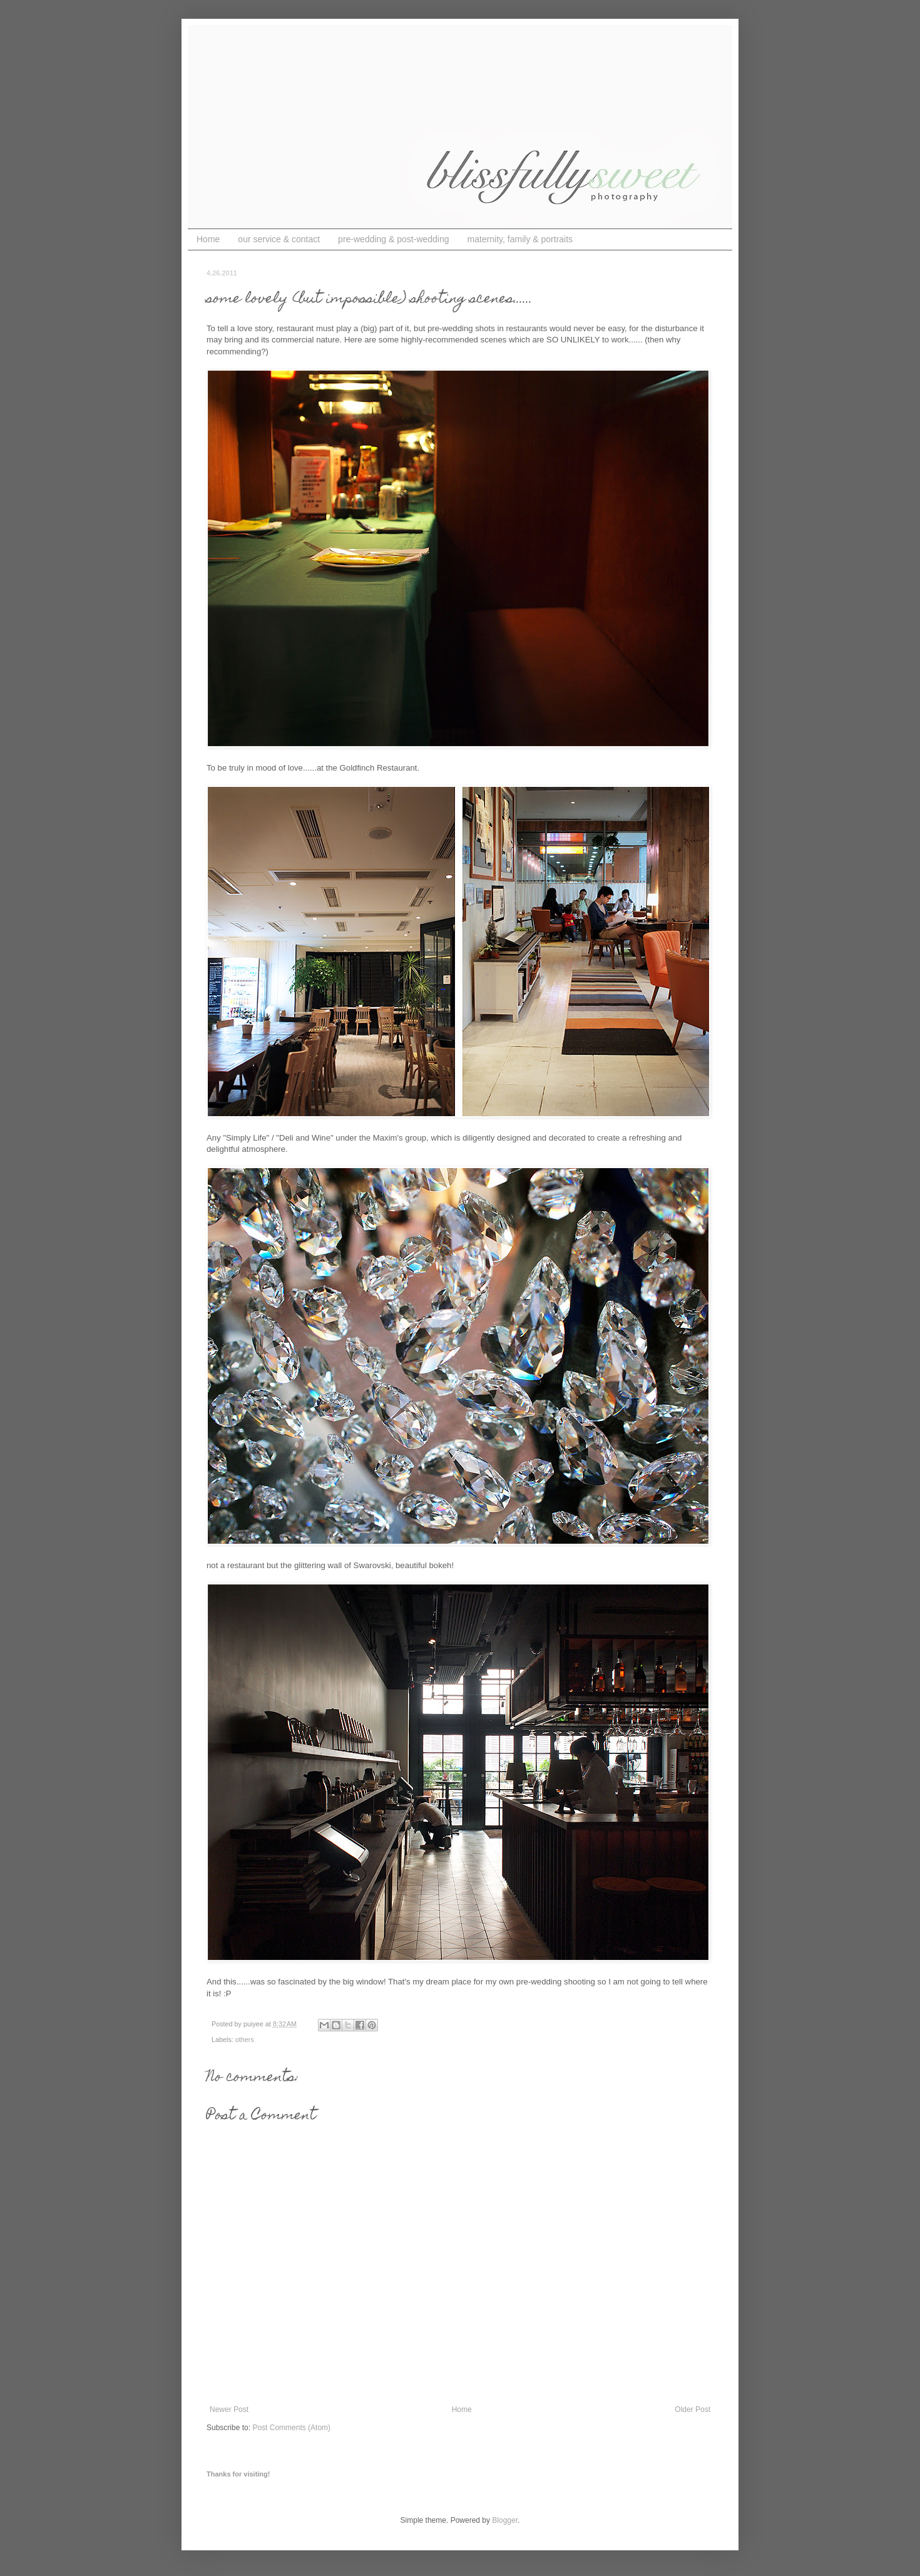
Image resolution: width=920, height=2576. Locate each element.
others (244, 2039)
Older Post (692, 2409)
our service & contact (279, 239)
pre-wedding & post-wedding (393, 239)
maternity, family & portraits (520, 239)
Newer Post (229, 2409)
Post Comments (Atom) (291, 2427)
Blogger (505, 2520)
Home (208, 239)
